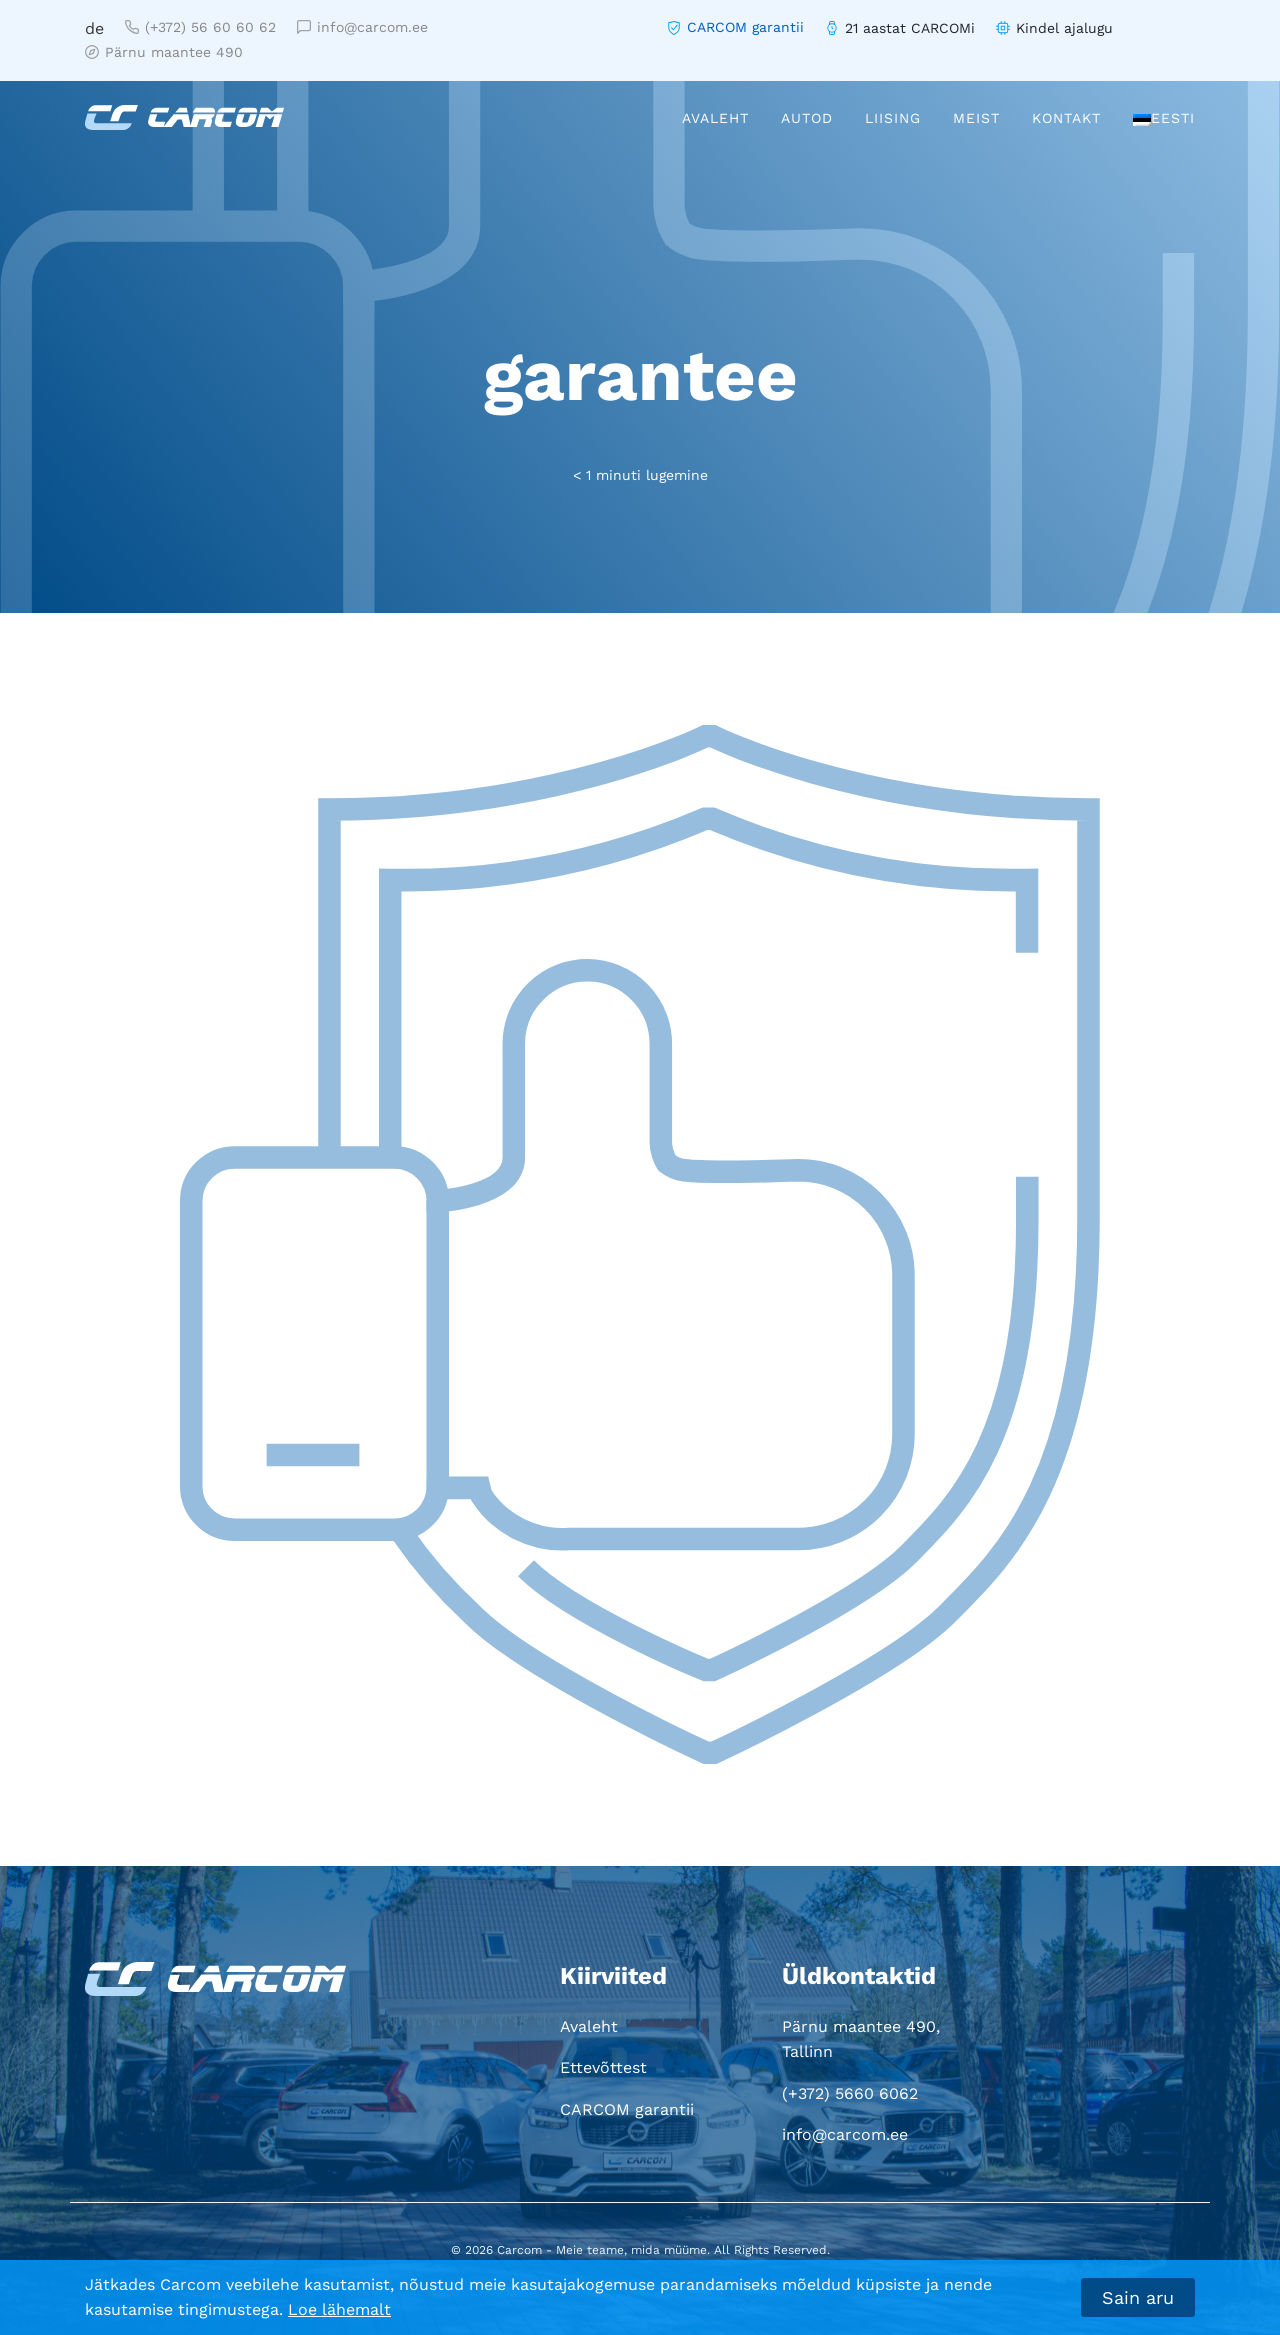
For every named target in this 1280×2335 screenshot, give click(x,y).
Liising (893, 118)
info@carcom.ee (362, 27)
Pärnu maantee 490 (164, 52)
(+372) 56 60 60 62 (200, 27)
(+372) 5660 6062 (850, 2093)
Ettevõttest (603, 2067)
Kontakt (1066, 118)
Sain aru (1138, 2297)
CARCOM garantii (745, 27)
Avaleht (715, 118)
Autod (807, 118)
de (94, 28)
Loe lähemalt (339, 2309)
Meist (976, 118)
